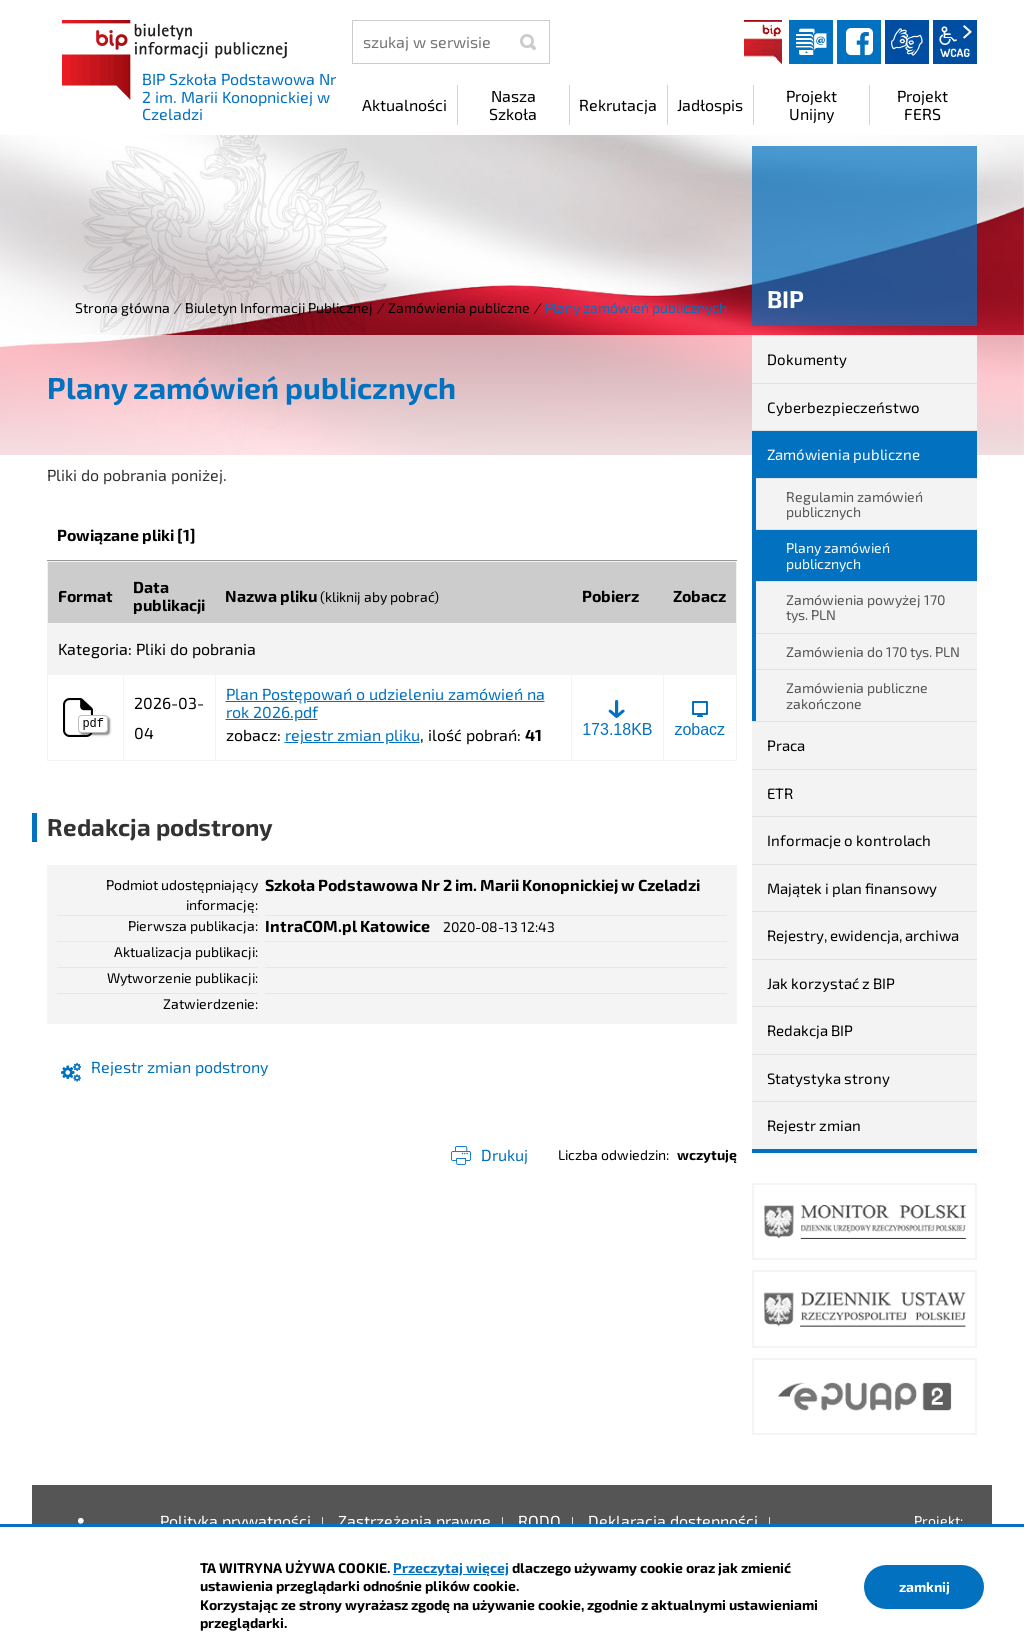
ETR (780, 793)
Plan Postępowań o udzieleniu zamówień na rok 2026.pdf (385, 702)
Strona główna (122, 307)
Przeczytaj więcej (451, 1567)
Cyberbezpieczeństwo (843, 407)
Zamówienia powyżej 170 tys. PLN (865, 607)
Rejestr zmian (814, 1125)
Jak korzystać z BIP (831, 983)
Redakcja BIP (810, 1030)
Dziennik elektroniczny (811, 42)
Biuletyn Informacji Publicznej (279, 307)
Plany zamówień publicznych (838, 555)
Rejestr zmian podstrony (179, 1066)
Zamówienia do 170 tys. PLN (873, 651)
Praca (786, 745)
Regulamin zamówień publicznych (854, 504)
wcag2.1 (955, 42)
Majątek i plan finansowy (852, 888)
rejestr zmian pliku (352, 734)
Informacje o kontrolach (849, 840)
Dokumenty (807, 359)
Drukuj (504, 1154)
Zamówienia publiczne (459, 307)
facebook (859, 42)
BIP (763, 42)
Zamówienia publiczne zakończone (857, 695)
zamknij (924, 1586)
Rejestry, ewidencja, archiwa (863, 935)
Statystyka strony (828, 1078)
